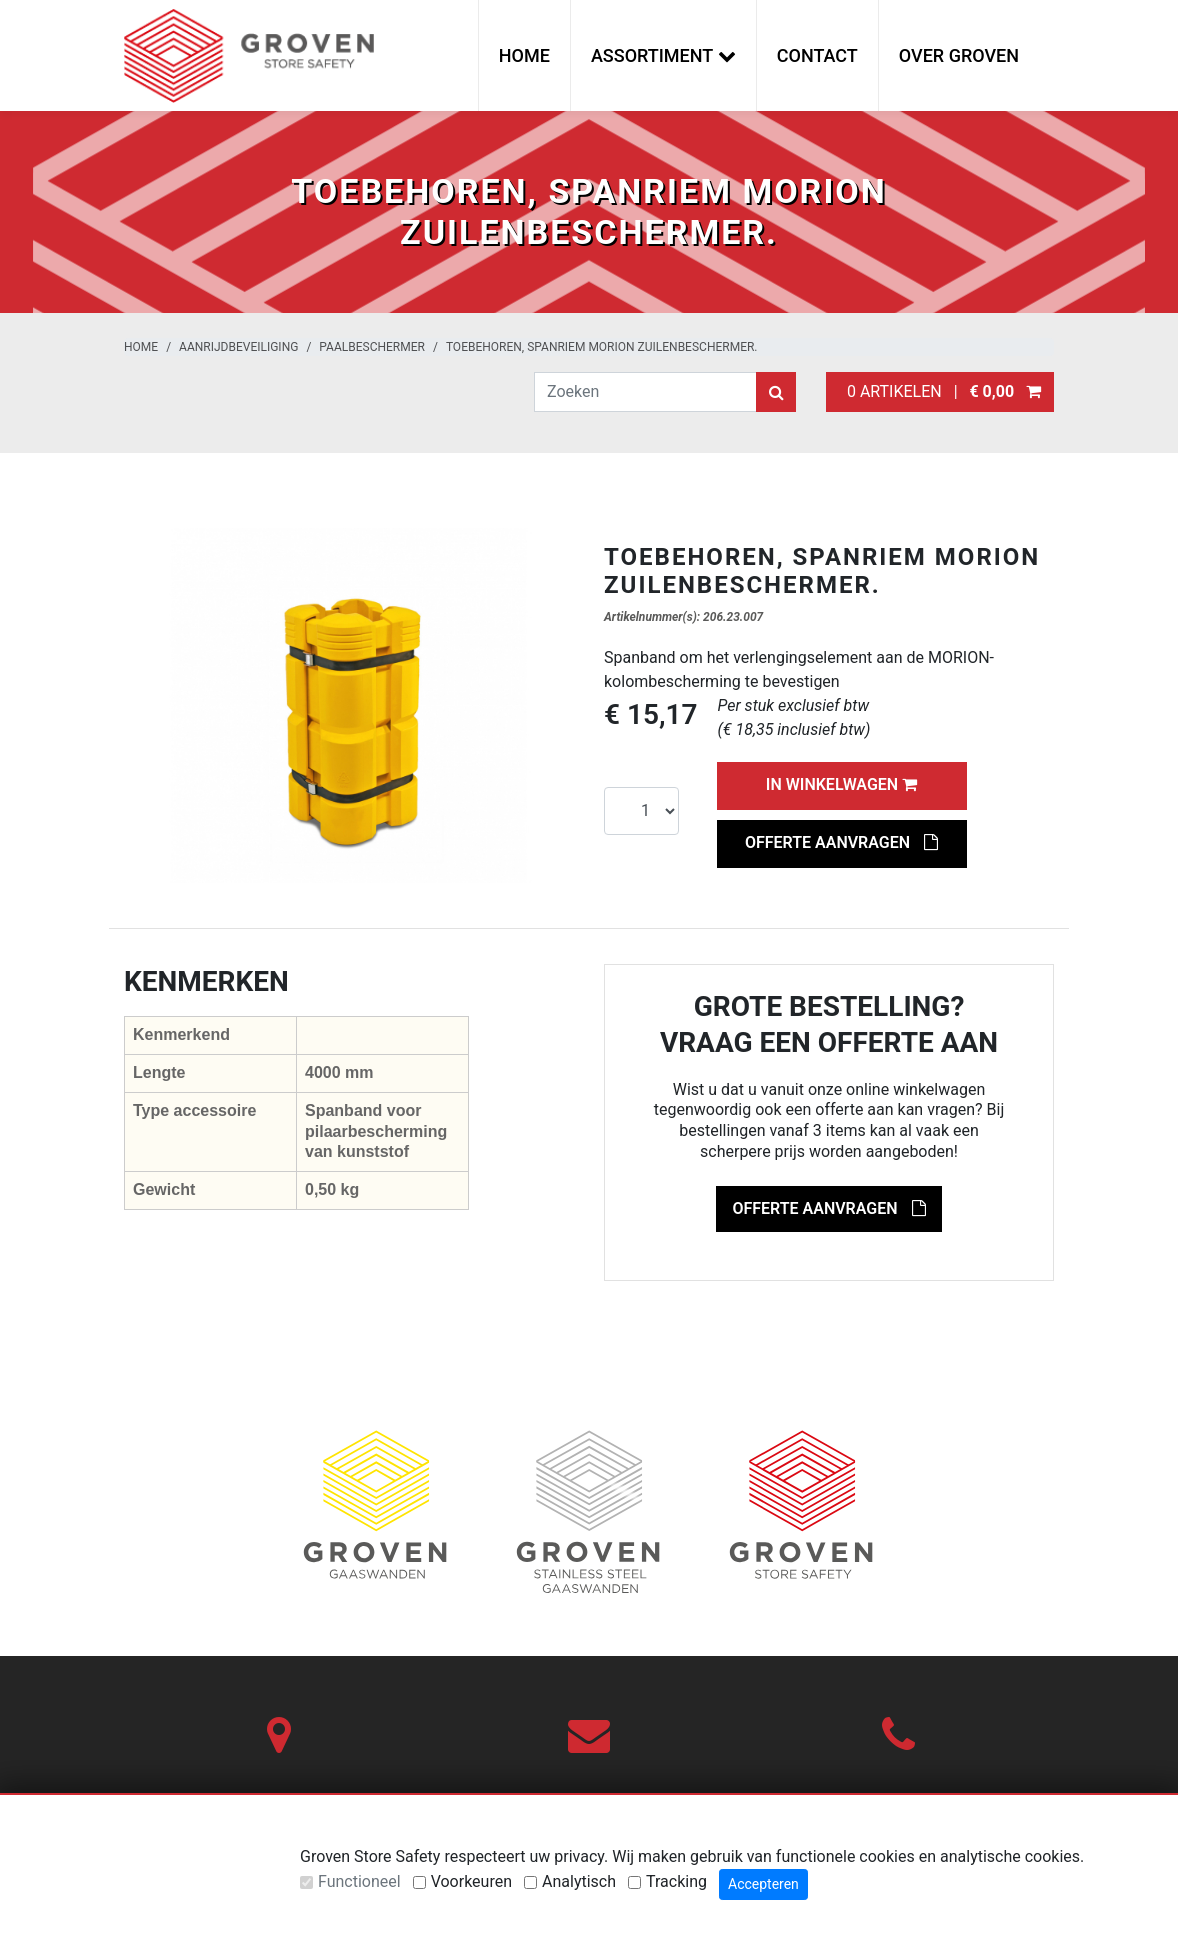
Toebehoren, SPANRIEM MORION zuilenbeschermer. (602, 347)
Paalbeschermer (372, 347)
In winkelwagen (841, 784)
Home (524, 55)
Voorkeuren (471, 1881)
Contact (817, 55)
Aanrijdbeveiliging (238, 347)
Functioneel (359, 1881)
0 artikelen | (940, 391)
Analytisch (579, 1881)
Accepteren (763, 1884)
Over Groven (959, 55)
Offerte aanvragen (841, 842)
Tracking (676, 1881)
